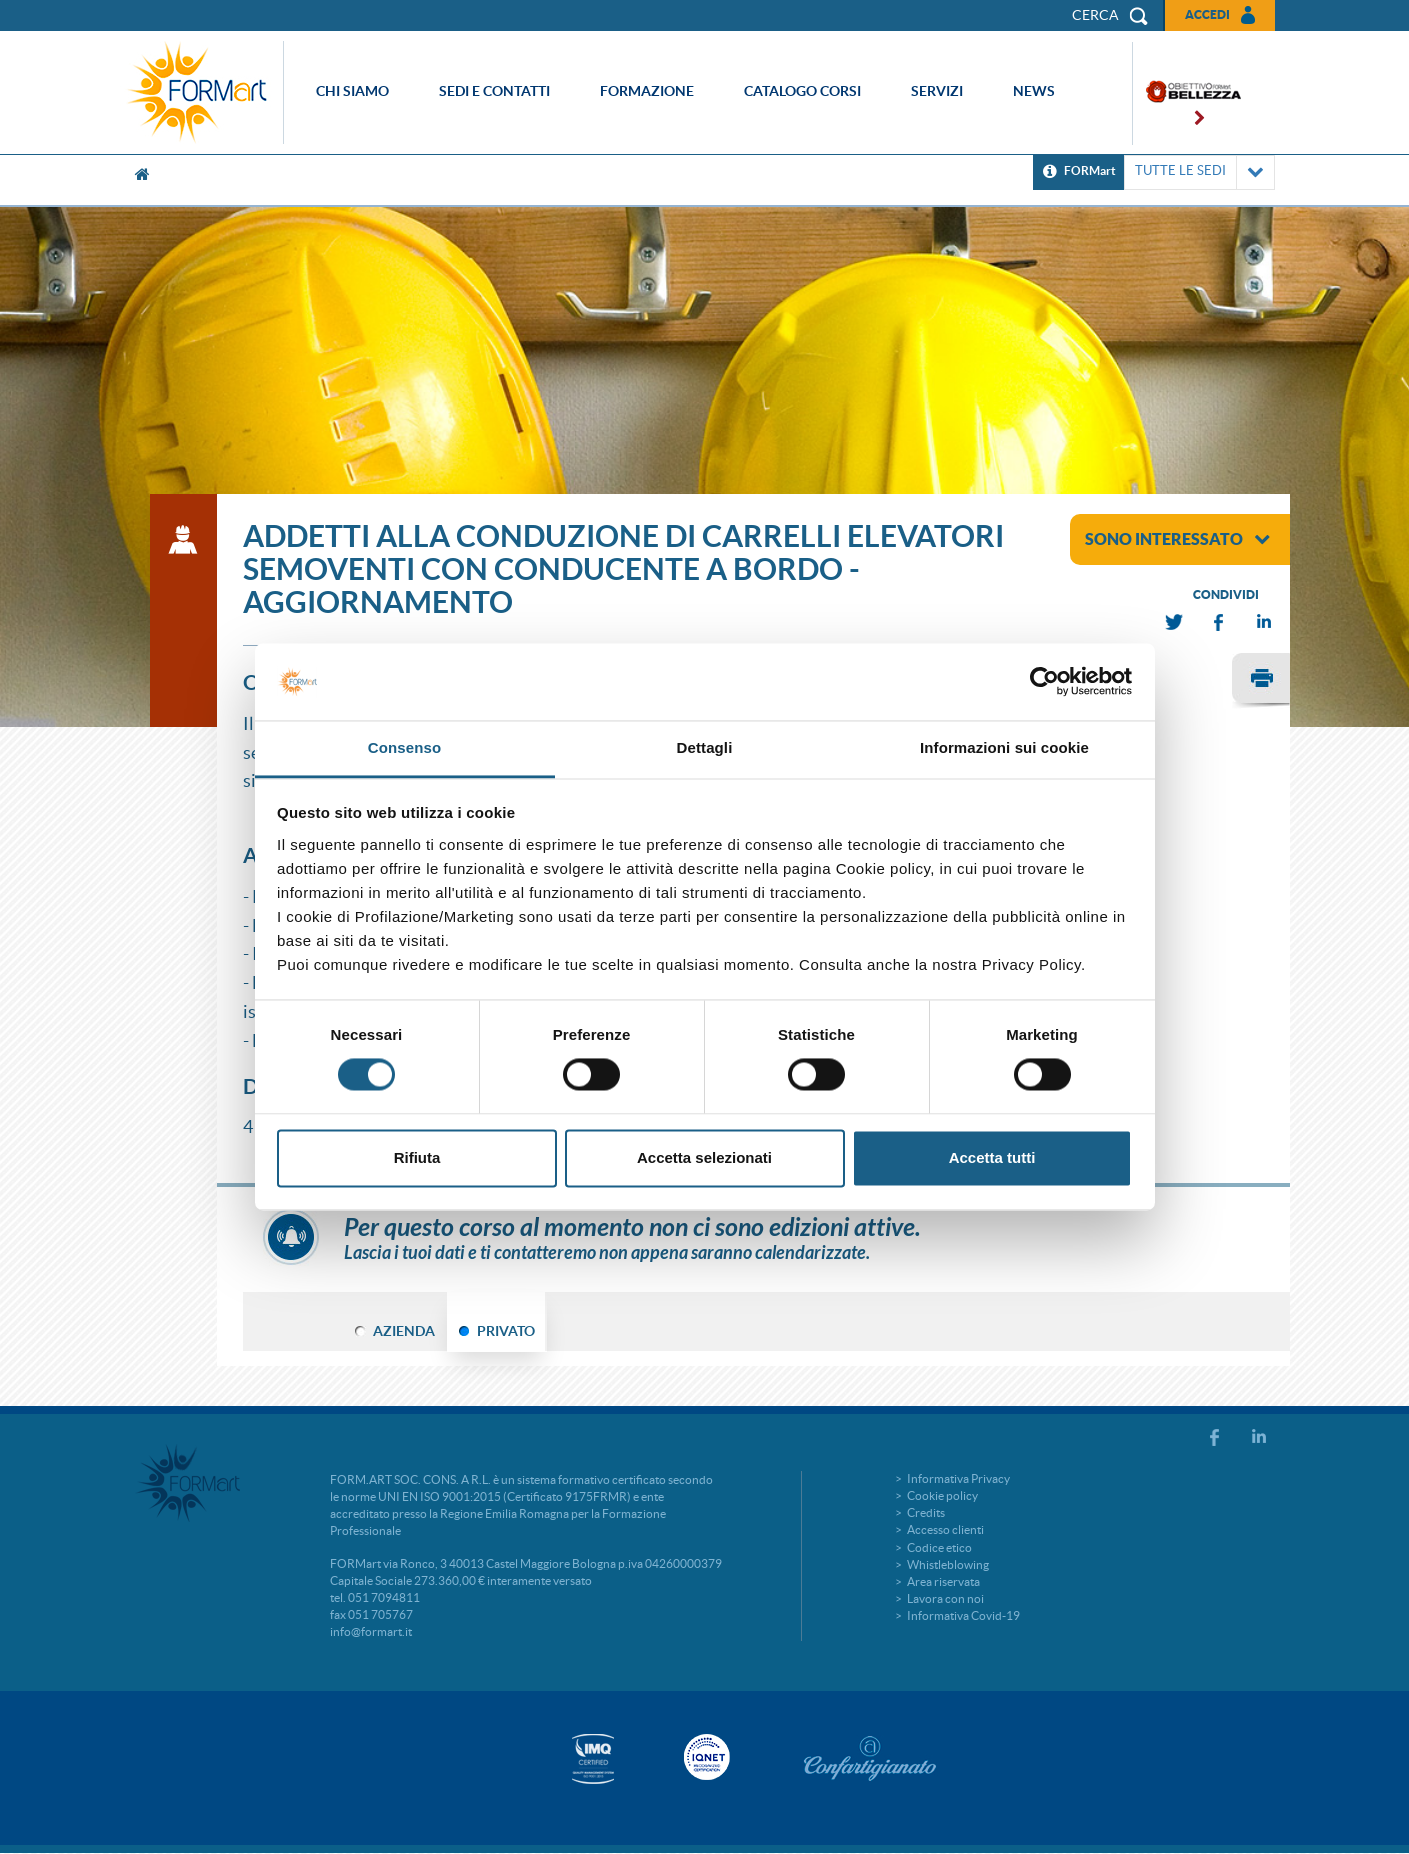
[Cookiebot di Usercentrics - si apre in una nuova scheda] (1044, 682)
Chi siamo (352, 91)
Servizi (937, 91)
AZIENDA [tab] (404, 1331)
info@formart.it (371, 1631)
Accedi (1207, 14)
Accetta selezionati (704, 1157)
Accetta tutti (992, 1157)
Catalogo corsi (802, 91)
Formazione (647, 91)
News (1034, 91)
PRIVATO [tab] (506, 1331)
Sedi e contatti (494, 91)
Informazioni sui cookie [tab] (1004, 747)
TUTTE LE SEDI (1199, 172)
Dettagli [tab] (705, 747)
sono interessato (1177, 539)
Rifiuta (417, 1157)
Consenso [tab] (404, 747)
